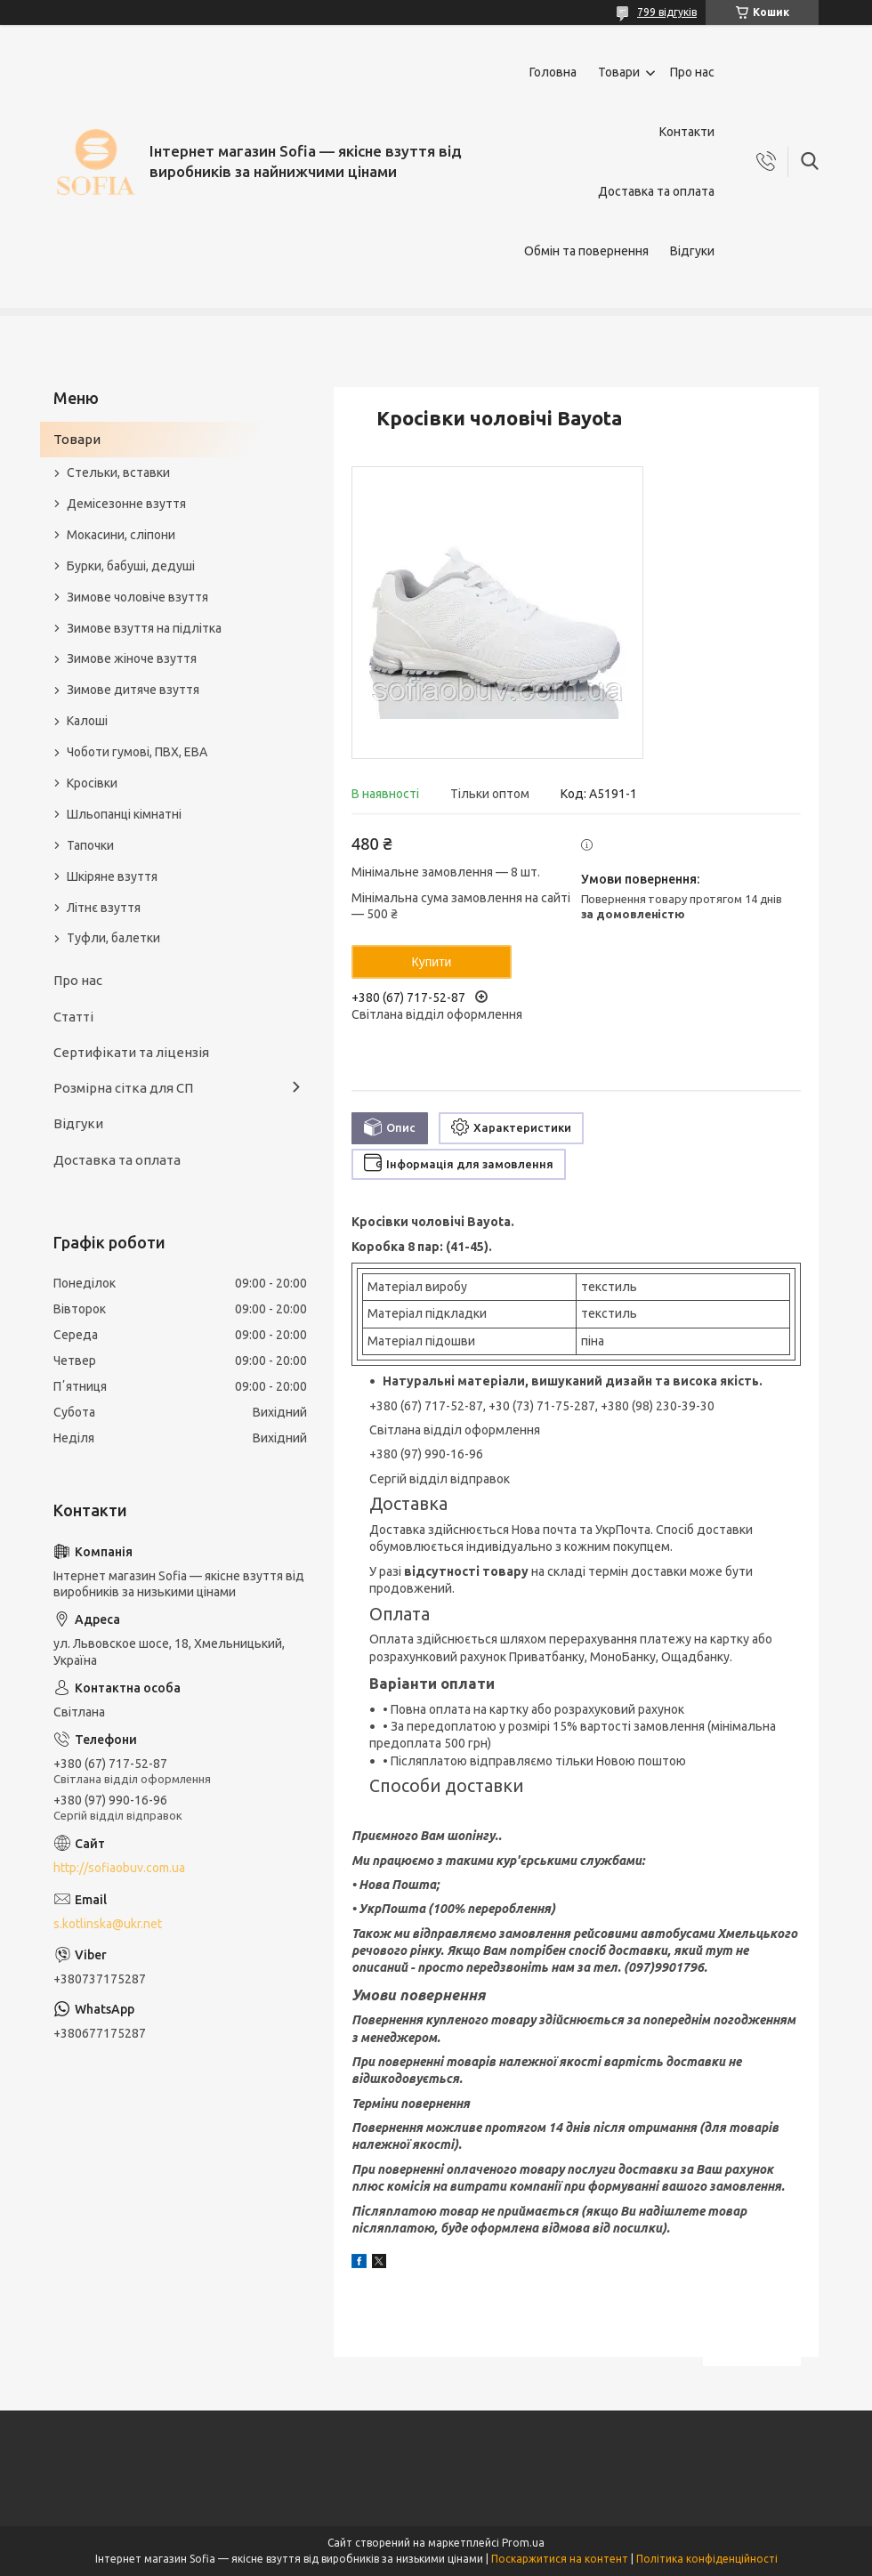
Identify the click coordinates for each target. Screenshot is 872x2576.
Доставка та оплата (656, 191)
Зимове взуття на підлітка (144, 628)
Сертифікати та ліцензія (131, 1052)
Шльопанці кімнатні (124, 814)
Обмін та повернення (586, 251)
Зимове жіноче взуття (132, 658)
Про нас (692, 72)
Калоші (87, 721)
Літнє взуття (104, 907)
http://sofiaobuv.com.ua (119, 1868)
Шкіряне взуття (112, 876)
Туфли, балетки (113, 938)
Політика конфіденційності (707, 2558)
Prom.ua (523, 2542)
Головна (553, 72)
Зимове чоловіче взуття (137, 597)
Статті (73, 1016)
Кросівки (92, 783)
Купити (432, 962)
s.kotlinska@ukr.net (107, 1924)
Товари (619, 72)
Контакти (687, 132)
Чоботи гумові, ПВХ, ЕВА (137, 752)
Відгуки (692, 251)
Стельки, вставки (118, 472)
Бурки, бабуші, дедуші (131, 566)
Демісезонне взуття (126, 504)
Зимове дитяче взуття (133, 689)
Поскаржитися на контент (559, 2558)
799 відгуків (667, 12)
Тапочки (90, 845)
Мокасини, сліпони (121, 535)
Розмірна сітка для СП (123, 1087)
